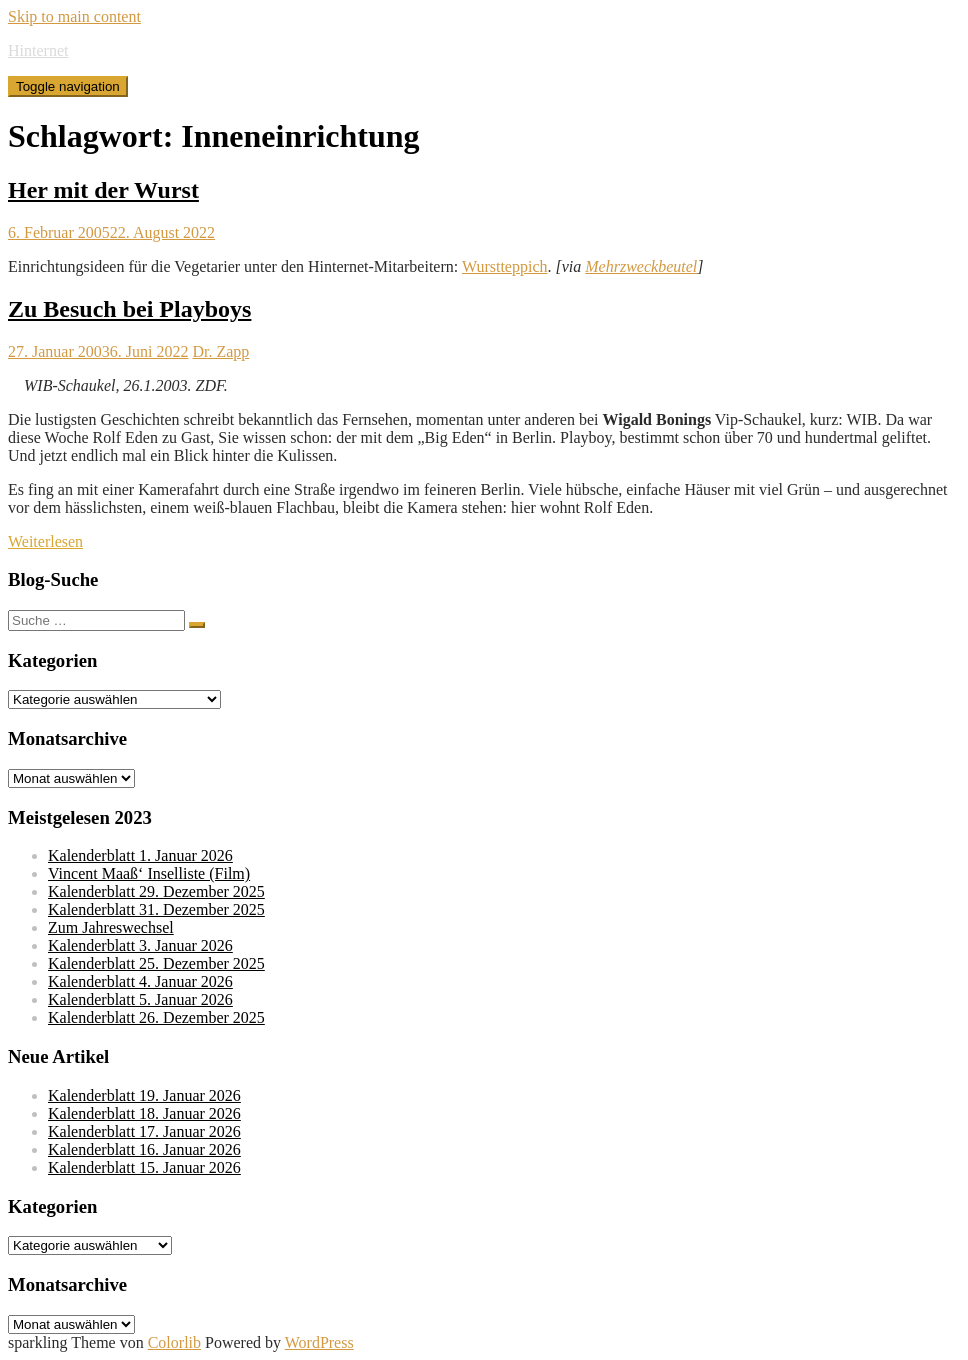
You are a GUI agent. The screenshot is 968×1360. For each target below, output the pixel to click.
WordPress (319, 1342)
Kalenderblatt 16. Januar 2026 (144, 1149)
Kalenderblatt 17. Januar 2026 (144, 1131)
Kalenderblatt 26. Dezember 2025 (156, 1017)
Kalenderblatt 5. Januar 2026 (140, 999)
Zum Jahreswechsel (111, 927)
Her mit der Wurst (103, 190)
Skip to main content (74, 16)
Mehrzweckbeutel (641, 266)
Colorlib (174, 1342)
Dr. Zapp (220, 351)
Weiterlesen (45, 541)
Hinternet (38, 50)
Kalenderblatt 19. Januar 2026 (144, 1095)
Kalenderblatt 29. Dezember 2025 (156, 891)
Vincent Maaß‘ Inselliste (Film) (149, 873)
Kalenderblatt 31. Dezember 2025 (156, 909)
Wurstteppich (505, 266)
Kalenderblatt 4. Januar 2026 (140, 981)
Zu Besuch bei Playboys (129, 309)
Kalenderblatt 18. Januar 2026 (144, 1113)
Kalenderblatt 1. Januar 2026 (140, 855)
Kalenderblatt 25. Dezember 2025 (156, 963)
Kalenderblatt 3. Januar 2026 (140, 945)
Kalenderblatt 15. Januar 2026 (144, 1167)
